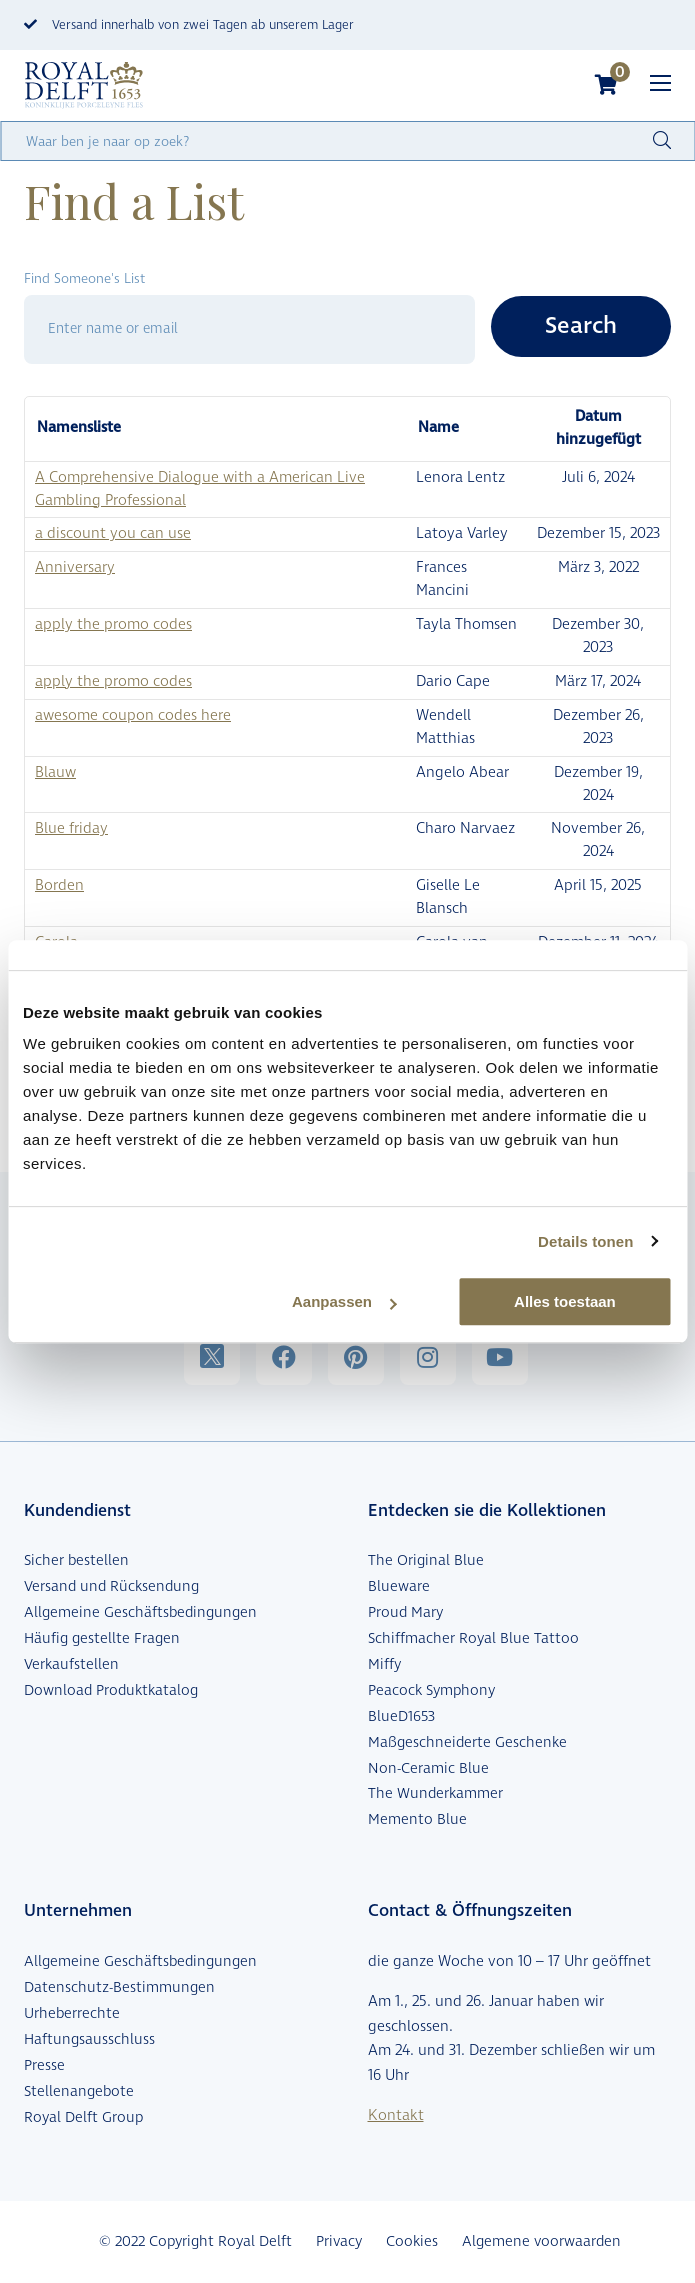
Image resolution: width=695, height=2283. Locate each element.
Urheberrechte (72, 2013)
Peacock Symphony (431, 1690)
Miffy (384, 1664)
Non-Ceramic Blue (428, 1768)
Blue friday (71, 828)
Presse (44, 2065)
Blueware (399, 1586)
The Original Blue (426, 1560)
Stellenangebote (79, 2091)
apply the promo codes (113, 624)
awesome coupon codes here (133, 715)
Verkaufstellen (71, 1664)
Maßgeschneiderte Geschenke (467, 1742)
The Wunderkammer (435, 1793)
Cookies (412, 2241)
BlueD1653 (401, 1716)
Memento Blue (417, 1819)
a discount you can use (113, 533)
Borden (59, 885)
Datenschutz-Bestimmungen (119, 1987)
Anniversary (75, 567)
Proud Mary (405, 1612)
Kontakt (396, 2115)
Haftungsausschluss (89, 2039)
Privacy (339, 2241)
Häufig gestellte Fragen (102, 1638)
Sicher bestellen (76, 1560)
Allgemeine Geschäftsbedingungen (140, 1612)
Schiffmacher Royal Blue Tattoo (473, 1638)
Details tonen (585, 1241)
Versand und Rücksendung (111, 1586)
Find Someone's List (84, 278)
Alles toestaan (565, 1301)
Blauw (55, 772)
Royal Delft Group (83, 2117)
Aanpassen (344, 1301)
